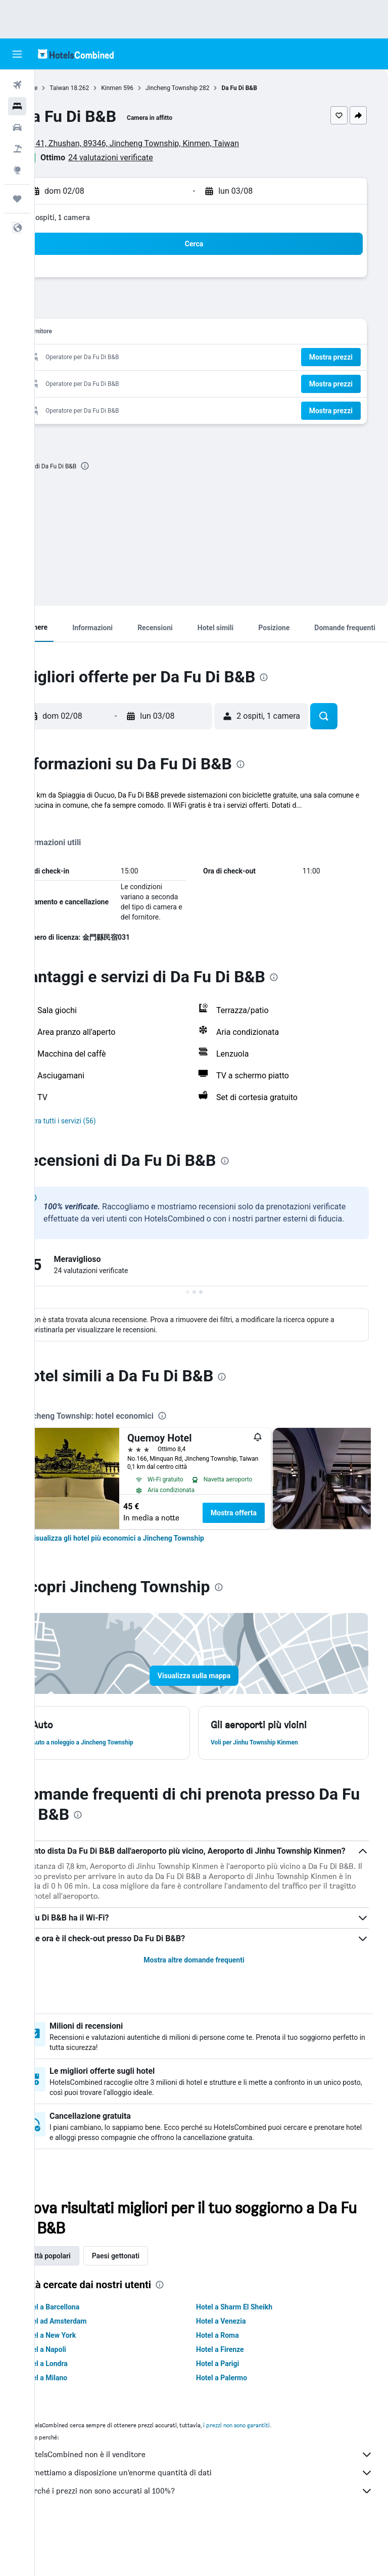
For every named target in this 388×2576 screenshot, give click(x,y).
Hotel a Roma (235, 2380)
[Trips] (17, 199)
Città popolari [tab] (84, 2300)
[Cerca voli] (17, 85)
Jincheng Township (206, 88)
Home (64, 88)
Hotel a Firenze (238, 2394)
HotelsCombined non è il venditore (216, 2499)
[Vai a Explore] (17, 170)
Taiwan (94, 88)
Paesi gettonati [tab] (151, 2300)
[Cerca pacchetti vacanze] (17, 149)
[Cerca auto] (17, 127)
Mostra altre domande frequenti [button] (211, 2004)
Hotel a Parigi (235, 2408)
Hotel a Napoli (78, 2394)
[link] (151, 1570)
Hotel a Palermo (239, 2422)
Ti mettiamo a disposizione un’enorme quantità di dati (216, 2517)
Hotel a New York (83, 2380)
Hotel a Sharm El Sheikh (252, 2351)
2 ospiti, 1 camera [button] (95, 217)
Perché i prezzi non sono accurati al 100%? (216, 2535)
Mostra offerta (269, 1545)
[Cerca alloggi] (17, 106)
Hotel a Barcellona (85, 2351)
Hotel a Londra (79, 2408)
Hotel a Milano (79, 2422)
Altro (62, 825)
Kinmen (146, 88)
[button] (17, 54)
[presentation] (119, 465)
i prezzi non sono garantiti (271, 2469)
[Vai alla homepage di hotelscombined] (75, 54)
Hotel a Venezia (238, 2366)
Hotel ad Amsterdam (88, 2366)
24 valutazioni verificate (145, 157)
